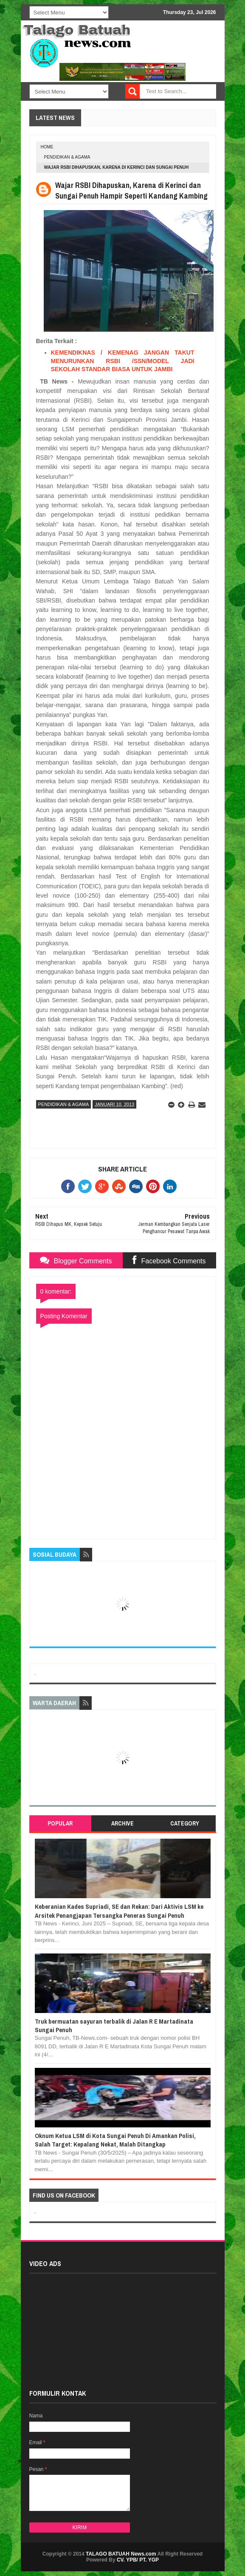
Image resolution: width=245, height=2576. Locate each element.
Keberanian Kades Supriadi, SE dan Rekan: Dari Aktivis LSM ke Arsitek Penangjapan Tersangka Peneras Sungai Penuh (119, 1910)
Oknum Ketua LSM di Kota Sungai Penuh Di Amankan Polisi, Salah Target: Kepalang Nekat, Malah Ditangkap (115, 2140)
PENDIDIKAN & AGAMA (67, 157)
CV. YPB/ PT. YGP (138, 2560)
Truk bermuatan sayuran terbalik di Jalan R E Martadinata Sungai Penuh (114, 2025)
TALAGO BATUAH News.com (121, 2554)
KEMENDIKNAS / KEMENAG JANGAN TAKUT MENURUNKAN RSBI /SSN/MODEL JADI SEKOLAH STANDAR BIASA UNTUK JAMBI (122, 360)
